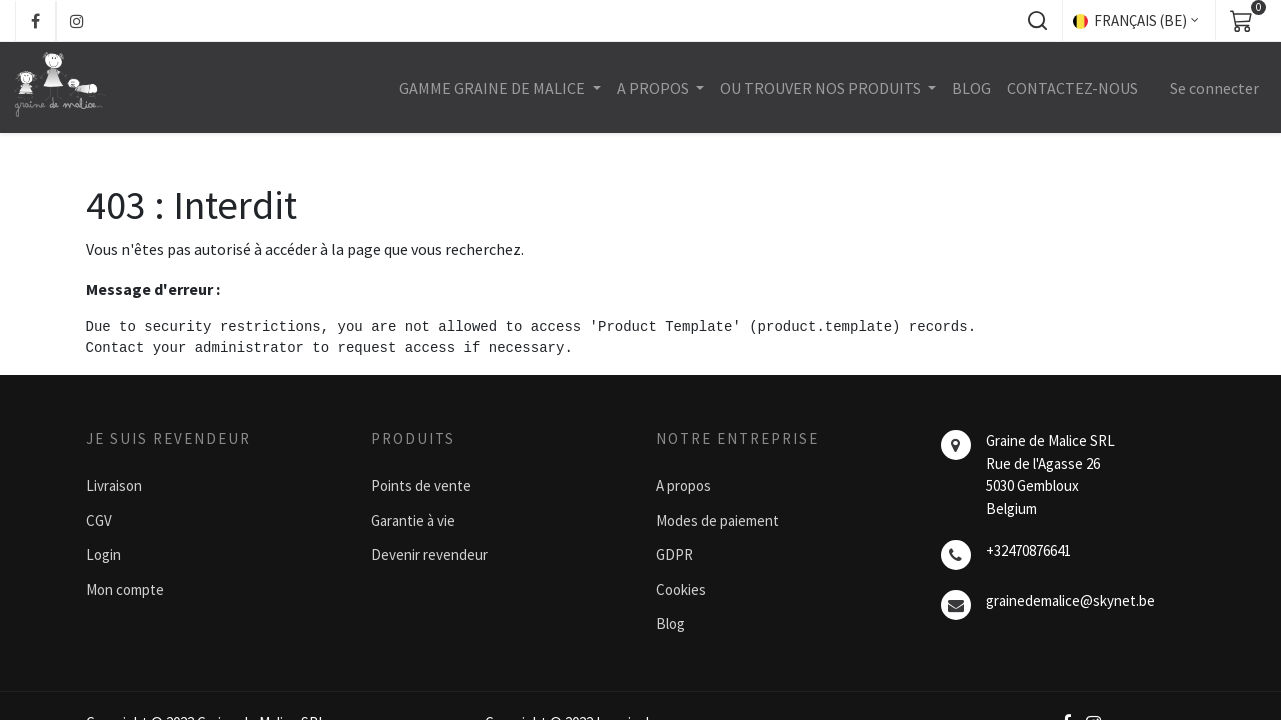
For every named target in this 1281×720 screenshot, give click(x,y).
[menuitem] (970, 88)
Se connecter (1213, 88)
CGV (99, 520)
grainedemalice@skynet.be (1070, 600)
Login (103, 554)
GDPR (674, 554)
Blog (670, 623)
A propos (683, 485)
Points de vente (421, 485)
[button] (1037, 21)
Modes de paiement (717, 520)
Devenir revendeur (429, 554)
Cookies (681, 589)
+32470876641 (1028, 550)
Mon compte (125, 589)
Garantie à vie (413, 520)
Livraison (114, 485)
